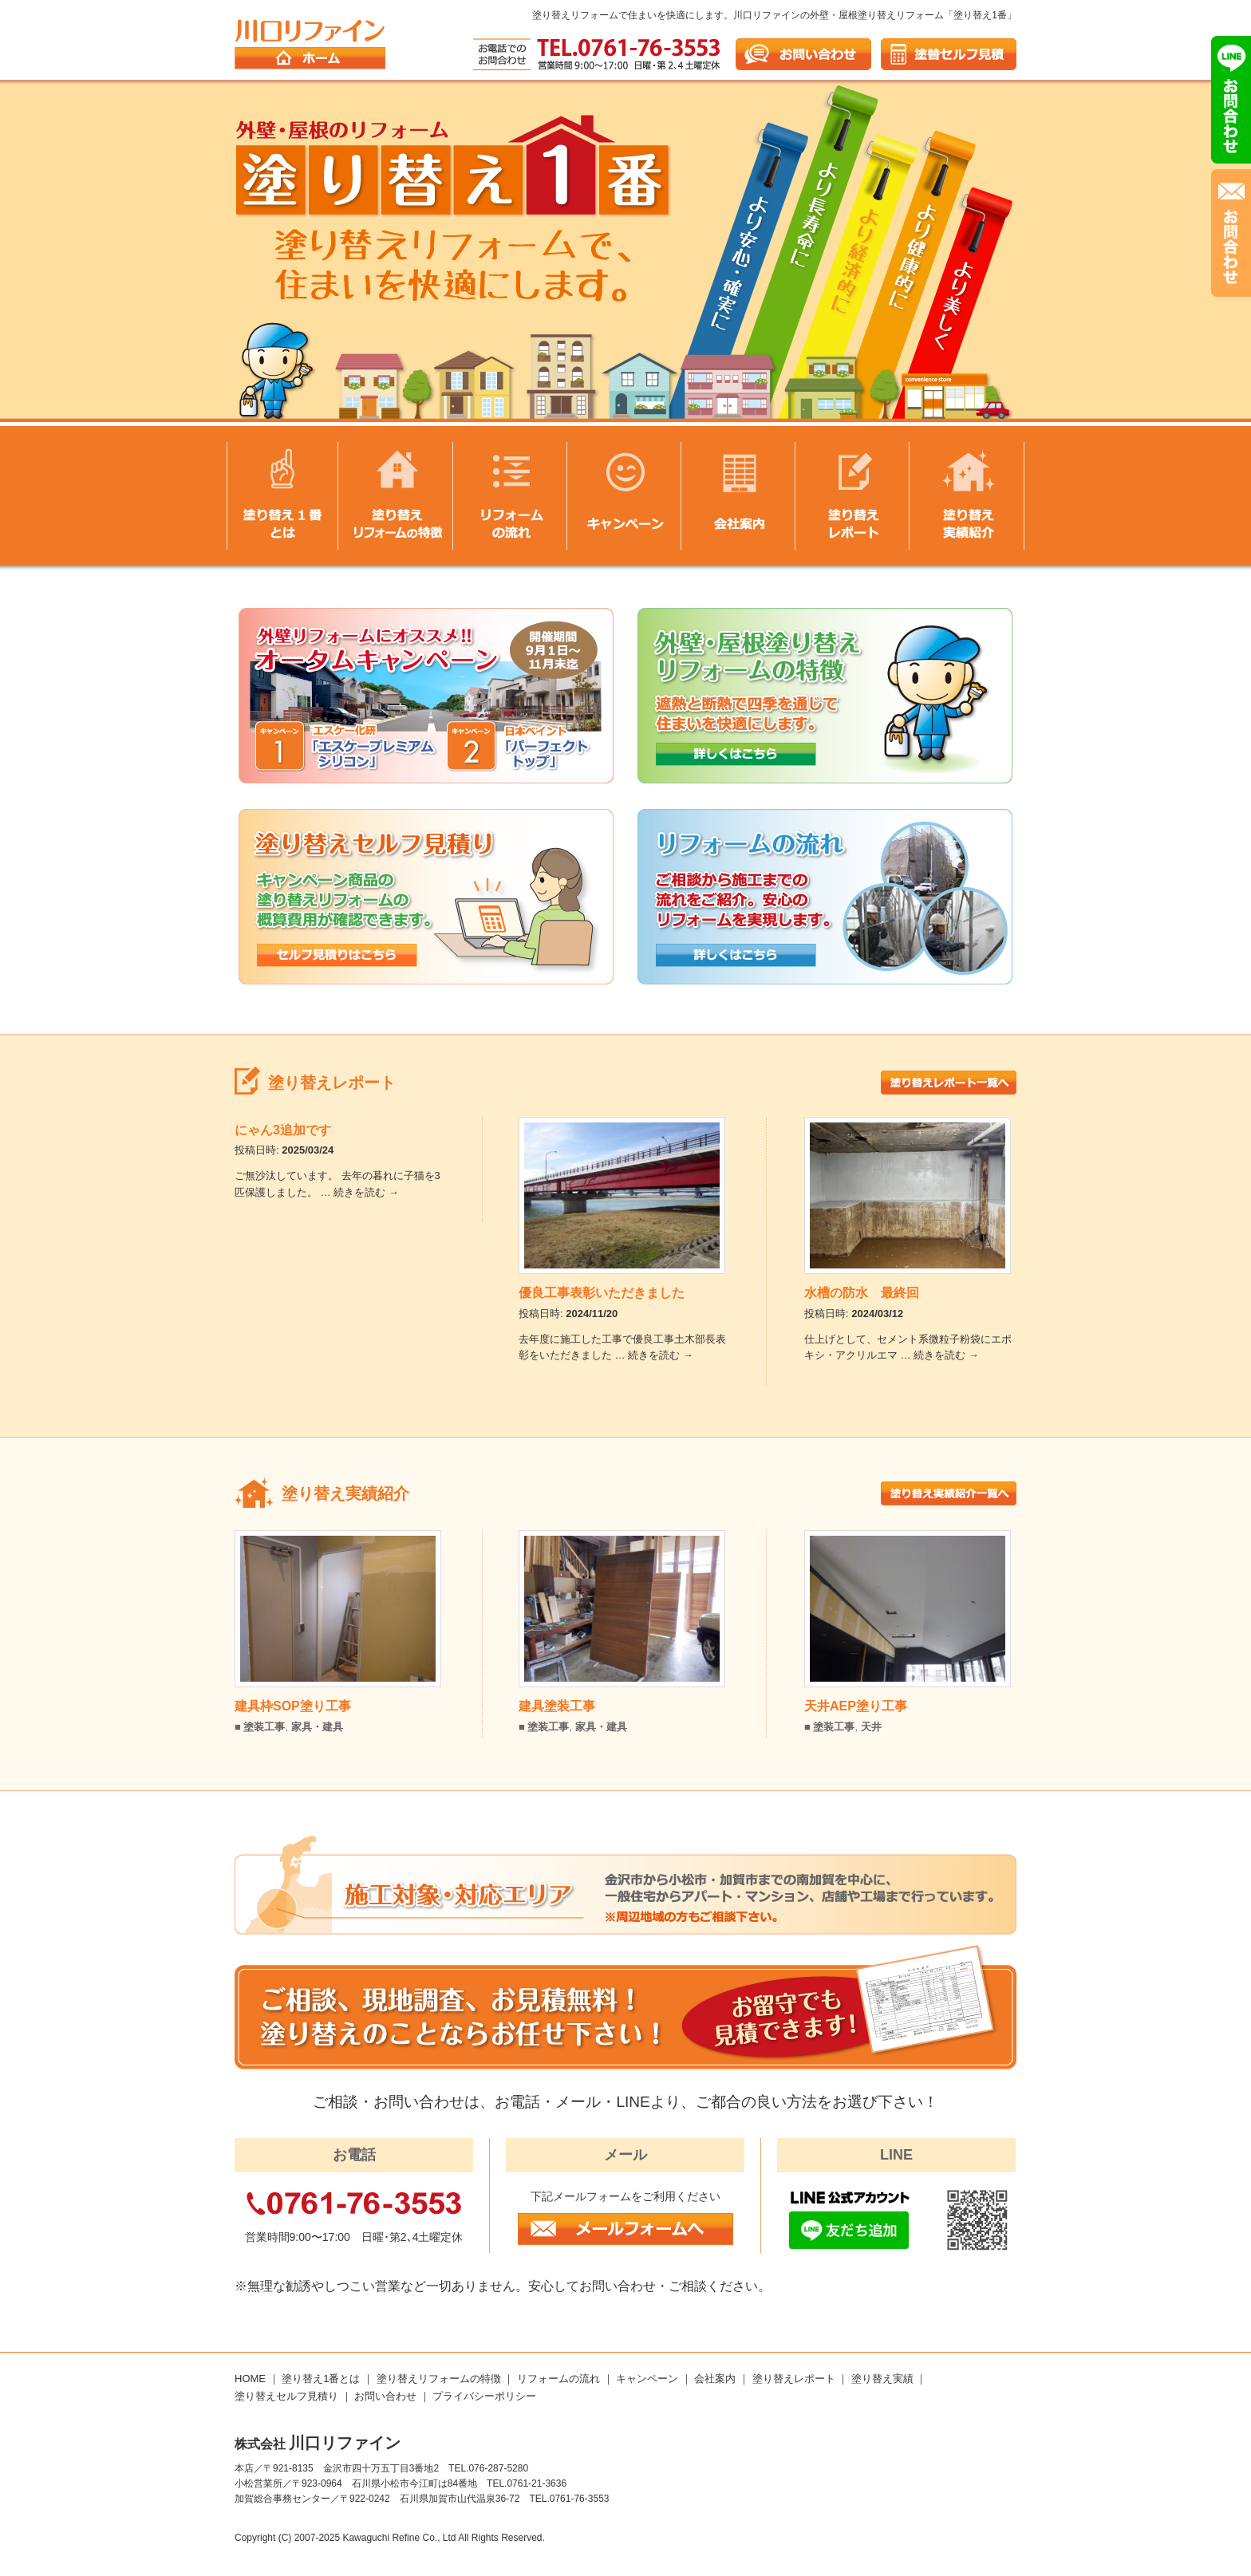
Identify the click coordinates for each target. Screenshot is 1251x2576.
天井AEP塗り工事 (855, 1706)
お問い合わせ (385, 2396)
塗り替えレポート (793, 2379)
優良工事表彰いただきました (602, 1293)
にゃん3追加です (283, 1130)
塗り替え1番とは (321, 2379)
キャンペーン (647, 2379)
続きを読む (366, 1192)
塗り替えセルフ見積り (286, 2396)
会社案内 (715, 2379)
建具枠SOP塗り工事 (293, 1706)
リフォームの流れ (558, 2379)
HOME (250, 2379)
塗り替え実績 (882, 2379)
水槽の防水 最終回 (861, 1293)
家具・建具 (317, 1727)
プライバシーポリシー (484, 2396)
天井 (871, 1727)
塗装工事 (264, 1727)
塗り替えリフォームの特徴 (439, 2379)
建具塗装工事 (557, 1706)
